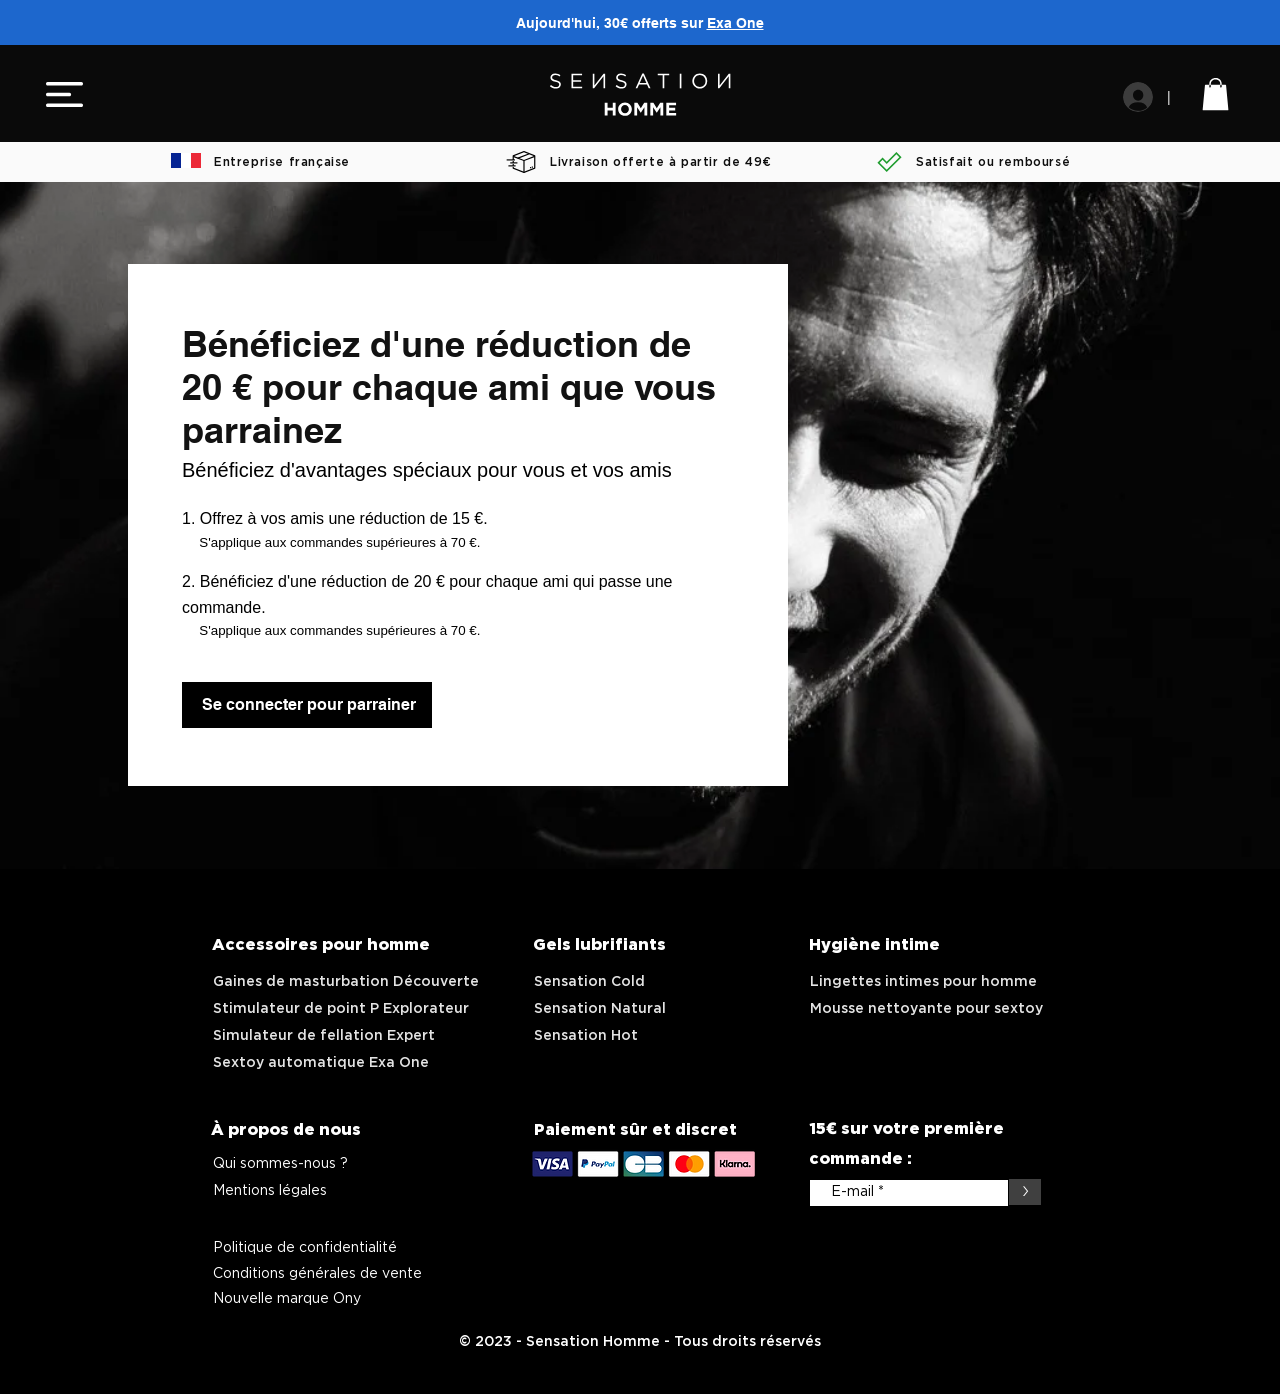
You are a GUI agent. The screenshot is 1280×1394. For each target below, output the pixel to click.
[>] (1025, 1192)
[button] (64, 94)
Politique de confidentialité (305, 1248)
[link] (1215, 94)
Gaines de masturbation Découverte (346, 982)
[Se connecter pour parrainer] (307, 705)
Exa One (735, 23)
